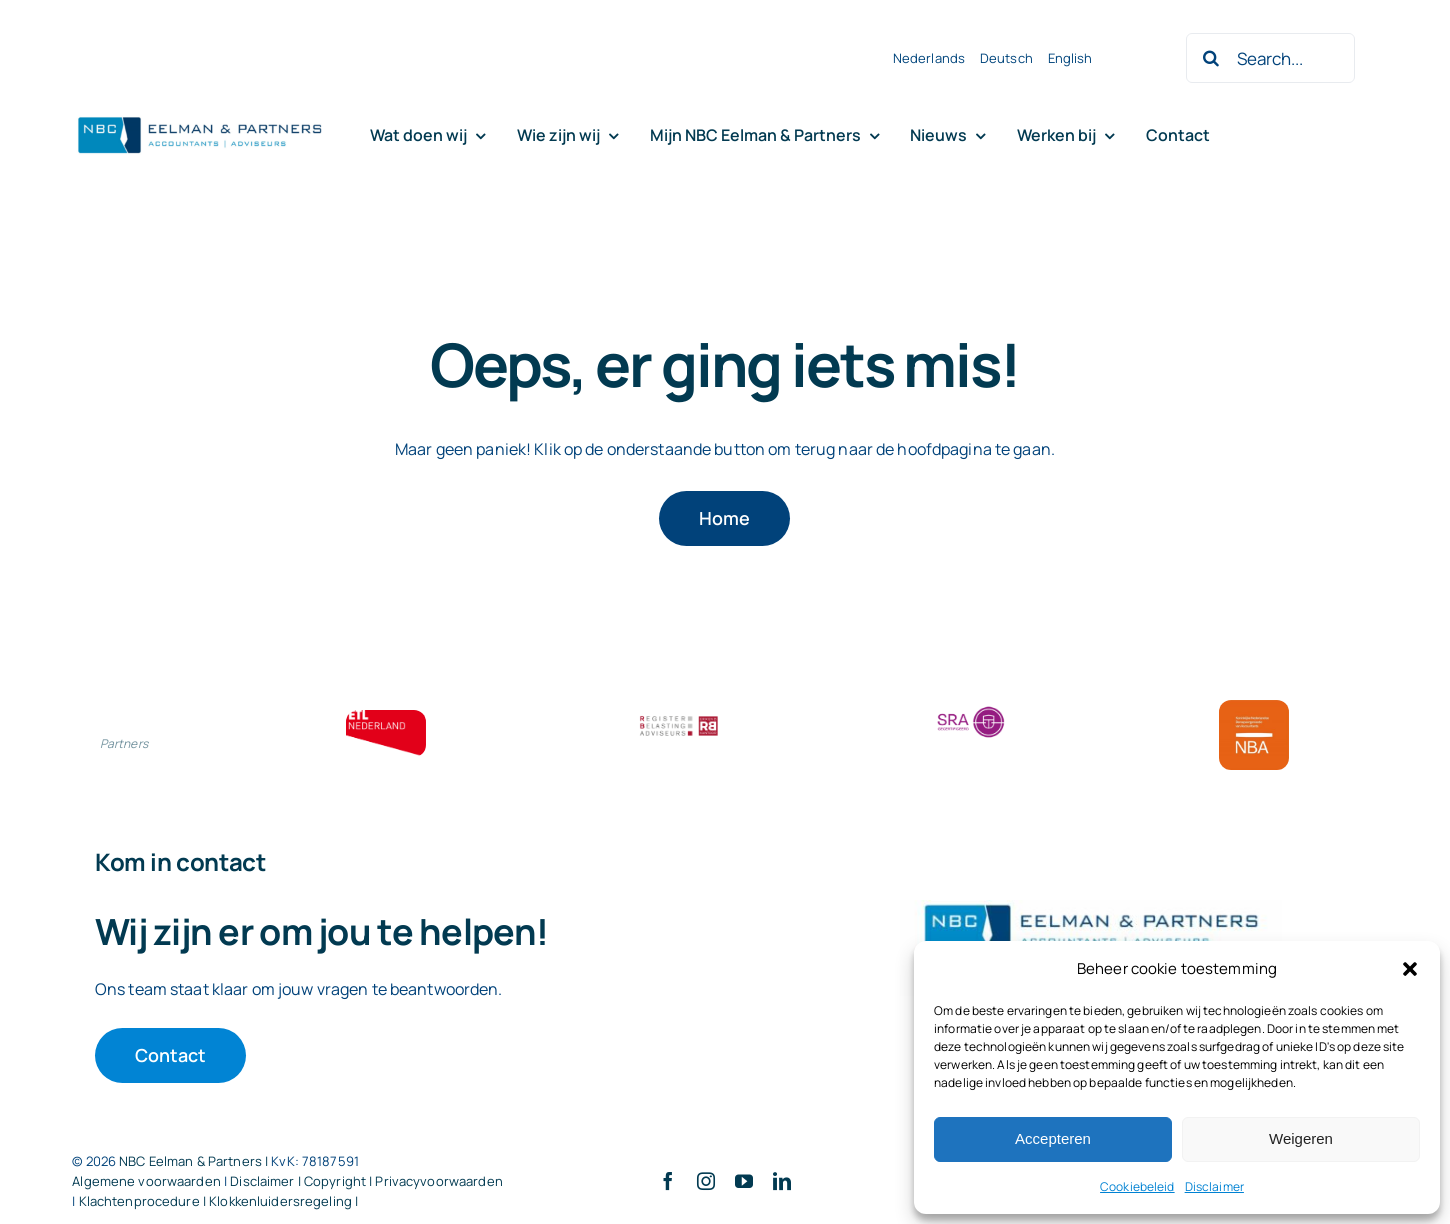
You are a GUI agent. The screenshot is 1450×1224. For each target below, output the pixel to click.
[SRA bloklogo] (971, 708)
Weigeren (1301, 1138)
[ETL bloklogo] (386, 718)
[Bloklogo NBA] (1254, 708)
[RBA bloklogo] (679, 718)
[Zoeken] (1211, 58)
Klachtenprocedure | (144, 1201)
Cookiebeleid (1137, 1186)
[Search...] (1270, 58)
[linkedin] (782, 1181)
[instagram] (706, 1181)
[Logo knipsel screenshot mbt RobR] (200, 118)
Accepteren (1053, 1138)
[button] (1410, 969)
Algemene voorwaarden (146, 1181)
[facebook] (668, 1181)
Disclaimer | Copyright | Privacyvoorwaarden (366, 1181)
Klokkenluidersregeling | (283, 1201)
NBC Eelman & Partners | (195, 1161)
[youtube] (744, 1181)
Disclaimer (1214, 1186)
